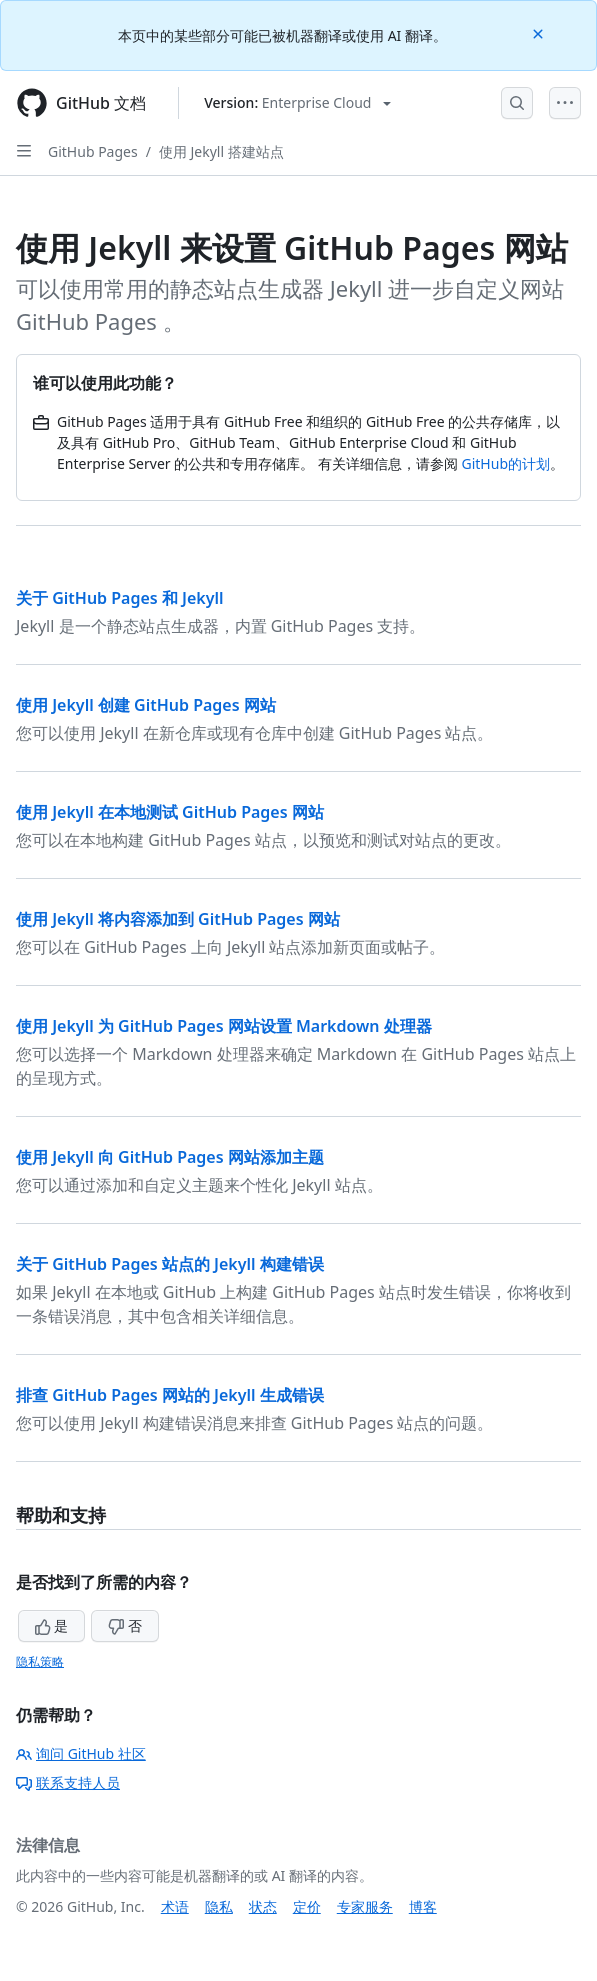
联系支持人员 (68, 1782)
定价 (307, 1906)
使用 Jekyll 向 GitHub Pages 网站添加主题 (170, 1157)
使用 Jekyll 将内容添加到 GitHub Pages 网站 (178, 919)
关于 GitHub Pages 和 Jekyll (120, 598)
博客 (423, 1906)
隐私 (219, 1906)
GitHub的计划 (506, 463)
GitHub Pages (93, 151)
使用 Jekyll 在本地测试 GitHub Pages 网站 (170, 812)
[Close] (540, 32)
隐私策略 (40, 1661)
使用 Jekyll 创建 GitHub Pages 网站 (146, 705)
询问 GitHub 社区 (81, 1753)
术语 (175, 1906)
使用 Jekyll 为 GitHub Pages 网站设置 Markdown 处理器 (224, 1026)
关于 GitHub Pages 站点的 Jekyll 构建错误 (170, 1264)
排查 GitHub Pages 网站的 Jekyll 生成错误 (170, 1395)
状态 (263, 1906)
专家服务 (365, 1906)
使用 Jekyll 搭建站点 (221, 151)
